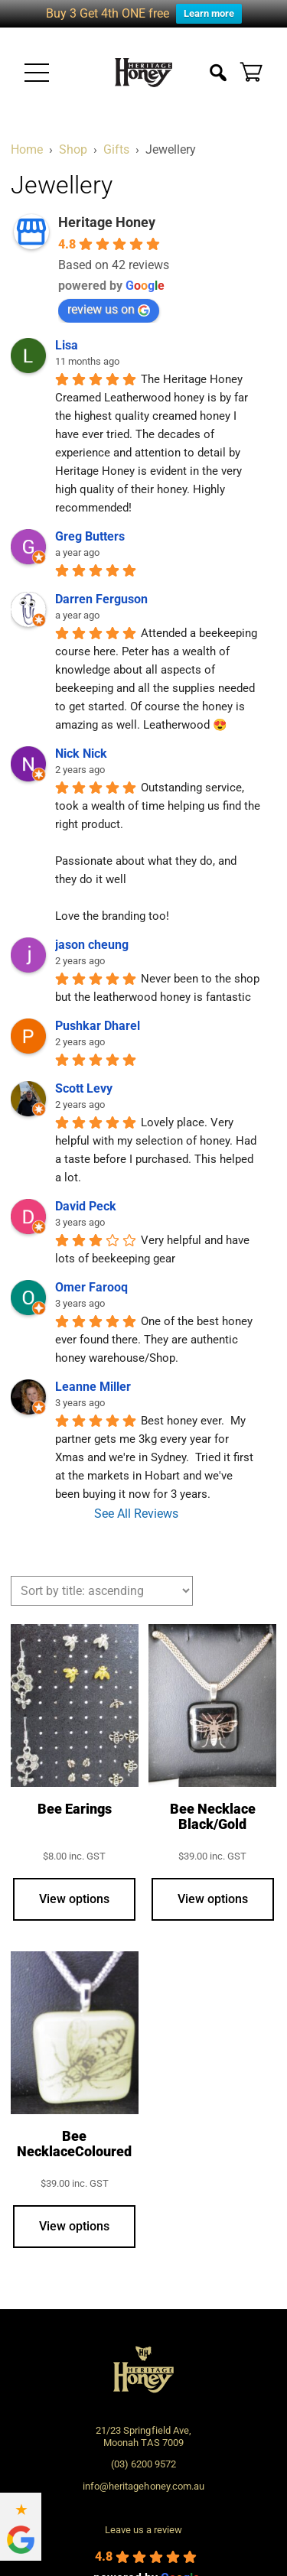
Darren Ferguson (101, 599)
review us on (108, 309)
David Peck (85, 1206)
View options (74, 1899)
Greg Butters (90, 536)
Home (27, 149)
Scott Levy (84, 1088)
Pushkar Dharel (97, 1025)
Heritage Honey (106, 222)
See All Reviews (136, 1513)
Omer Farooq (91, 1287)
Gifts (116, 149)
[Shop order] (102, 1591)
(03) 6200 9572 (143, 2464)
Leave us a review (143, 2529)
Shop (73, 149)
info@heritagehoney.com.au (143, 2486)
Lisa (66, 345)
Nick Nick (81, 753)
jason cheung (92, 944)
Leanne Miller (93, 1386)
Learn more (209, 13)
